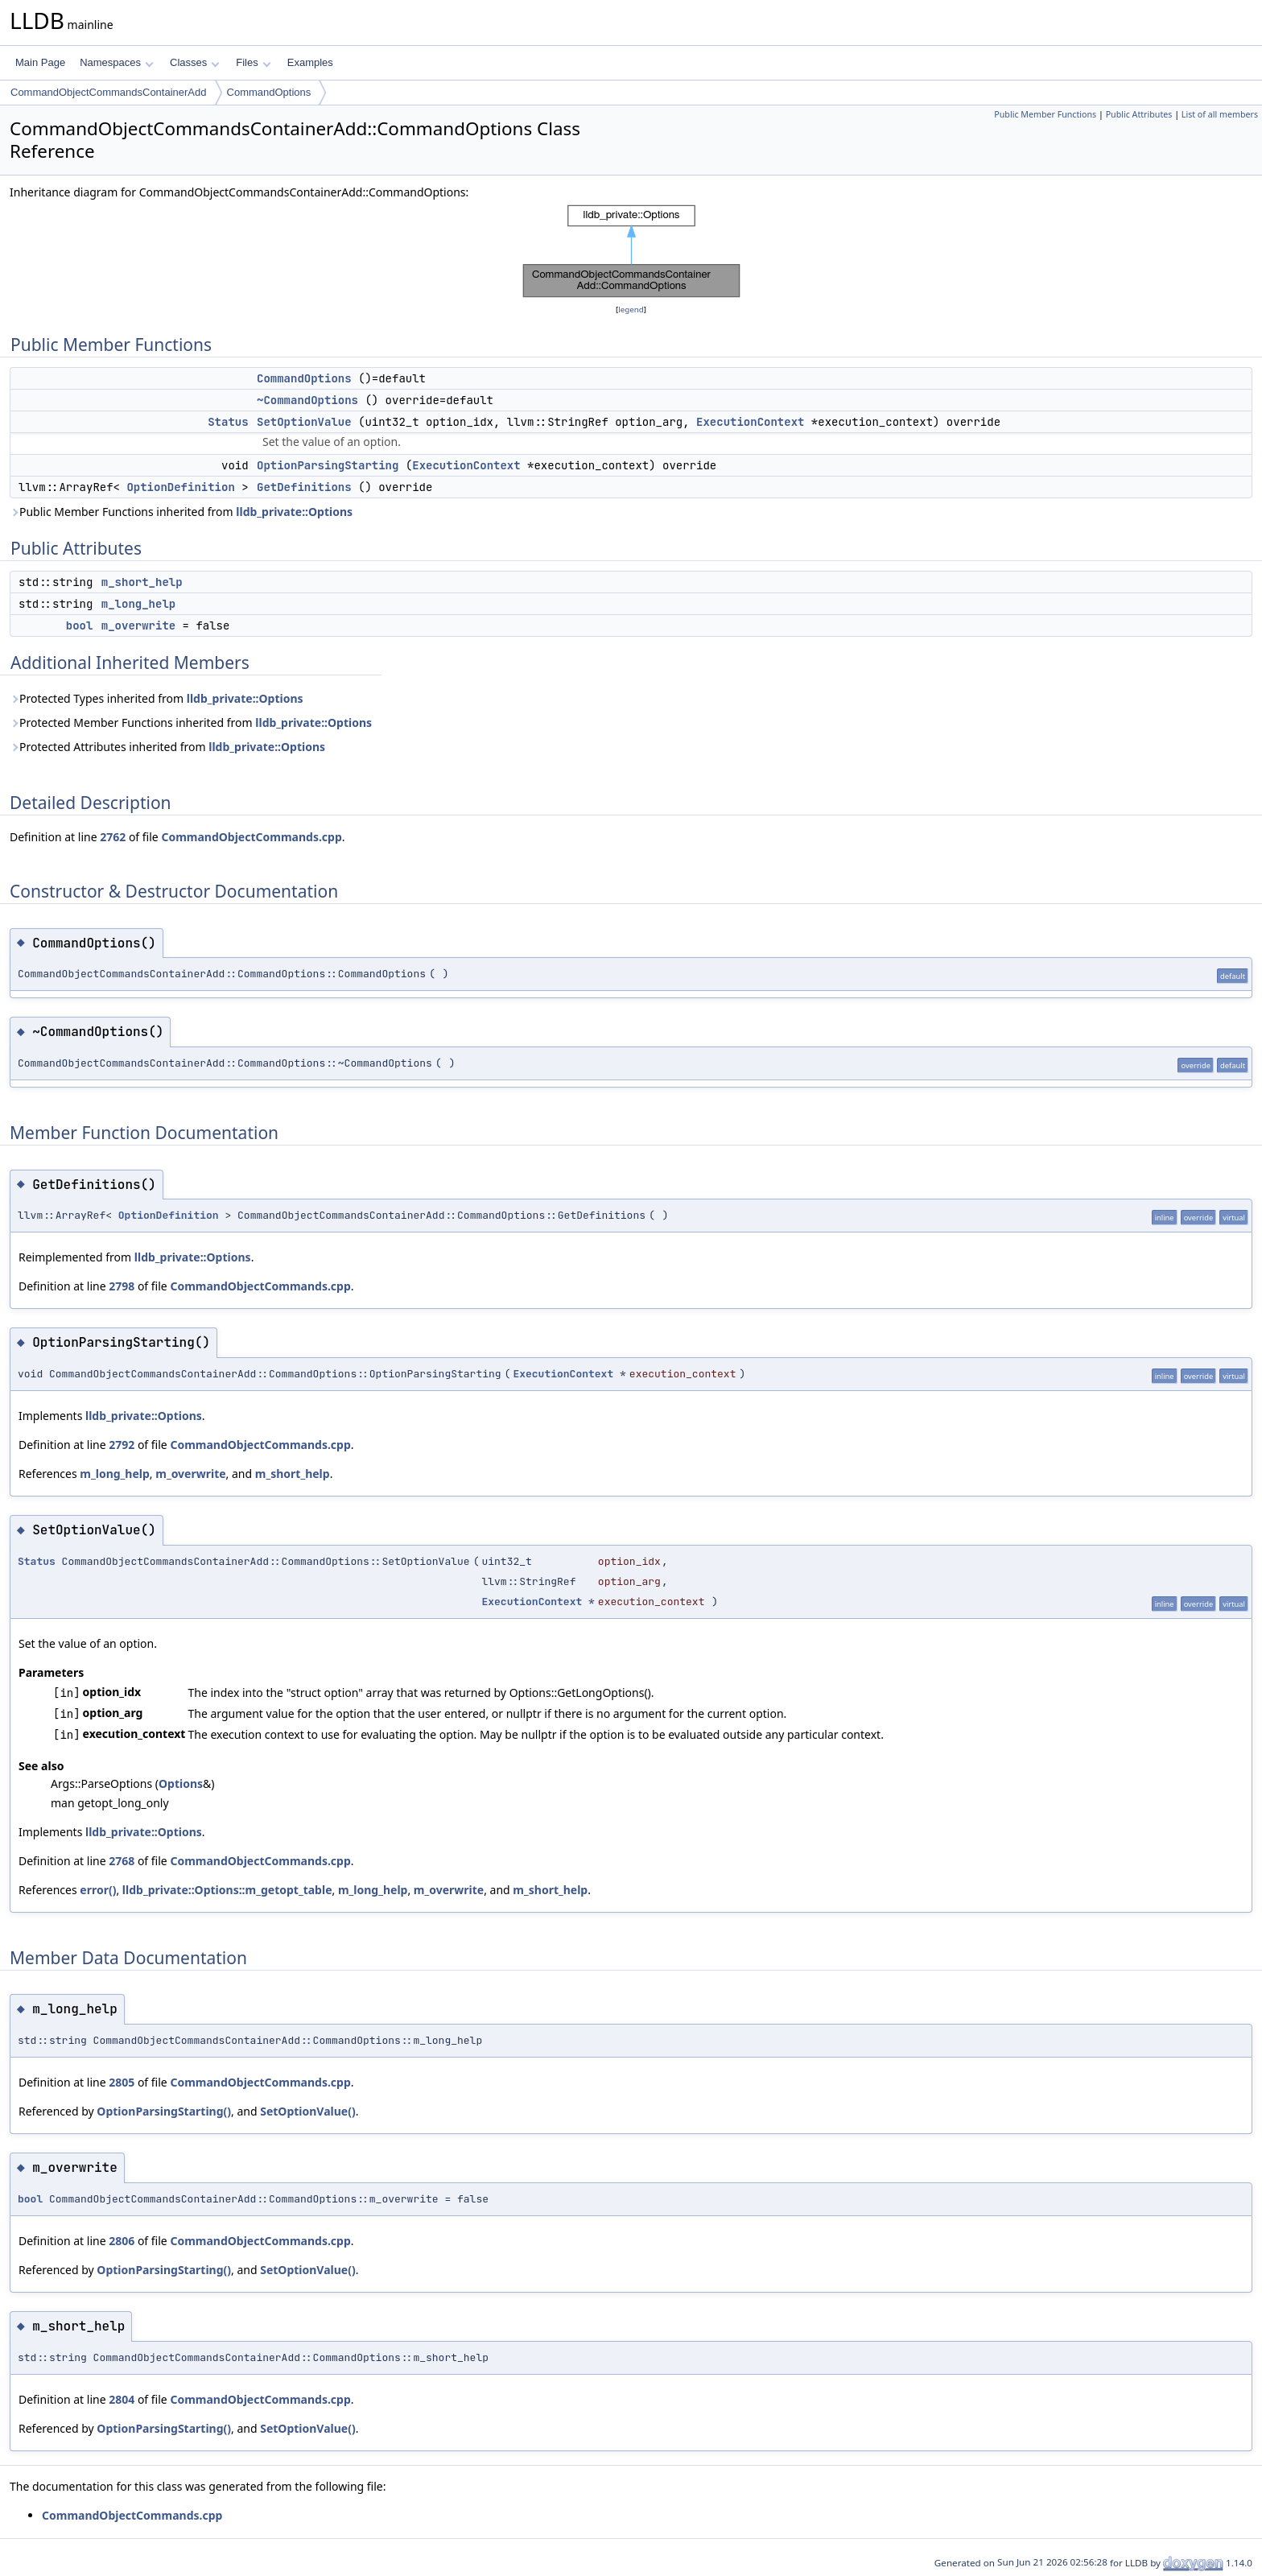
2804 (121, 2399)
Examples (310, 62)
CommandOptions (269, 92)
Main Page (40, 62)
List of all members (1220, 114)
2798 (121, 1286)
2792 (121, 1444)
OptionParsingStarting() (164, 2111)
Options (181, 1783)
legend (631, 309)
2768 (121, 1860)
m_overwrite (138, 625)
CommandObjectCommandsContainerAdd (108, 92)
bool (79, 625)
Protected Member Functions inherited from (191, 722)
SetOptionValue (304, 422)
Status (228, 422)
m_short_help (142, 582)
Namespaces (116, 62)
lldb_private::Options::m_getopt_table (227, 1889)
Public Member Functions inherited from (181, 511)
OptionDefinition (180, 487)
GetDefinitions (304, 487)
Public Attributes (1139, 114)
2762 (113, 836)
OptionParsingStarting (327, 465)
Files (253, 62)
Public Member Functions (1045, 114)
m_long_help (138, 604)
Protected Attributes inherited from (167, 746)
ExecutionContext (750, 422)
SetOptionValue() (308, 2111)
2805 (121, 2082)
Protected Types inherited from (156, 698)
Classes (195, 62)
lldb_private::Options (294, 511)
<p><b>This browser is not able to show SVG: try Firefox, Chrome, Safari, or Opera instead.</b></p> (631, 251)
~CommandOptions (307, 400)
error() (98, 1889)
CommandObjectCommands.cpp (251, 836)
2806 (121, 2240)
